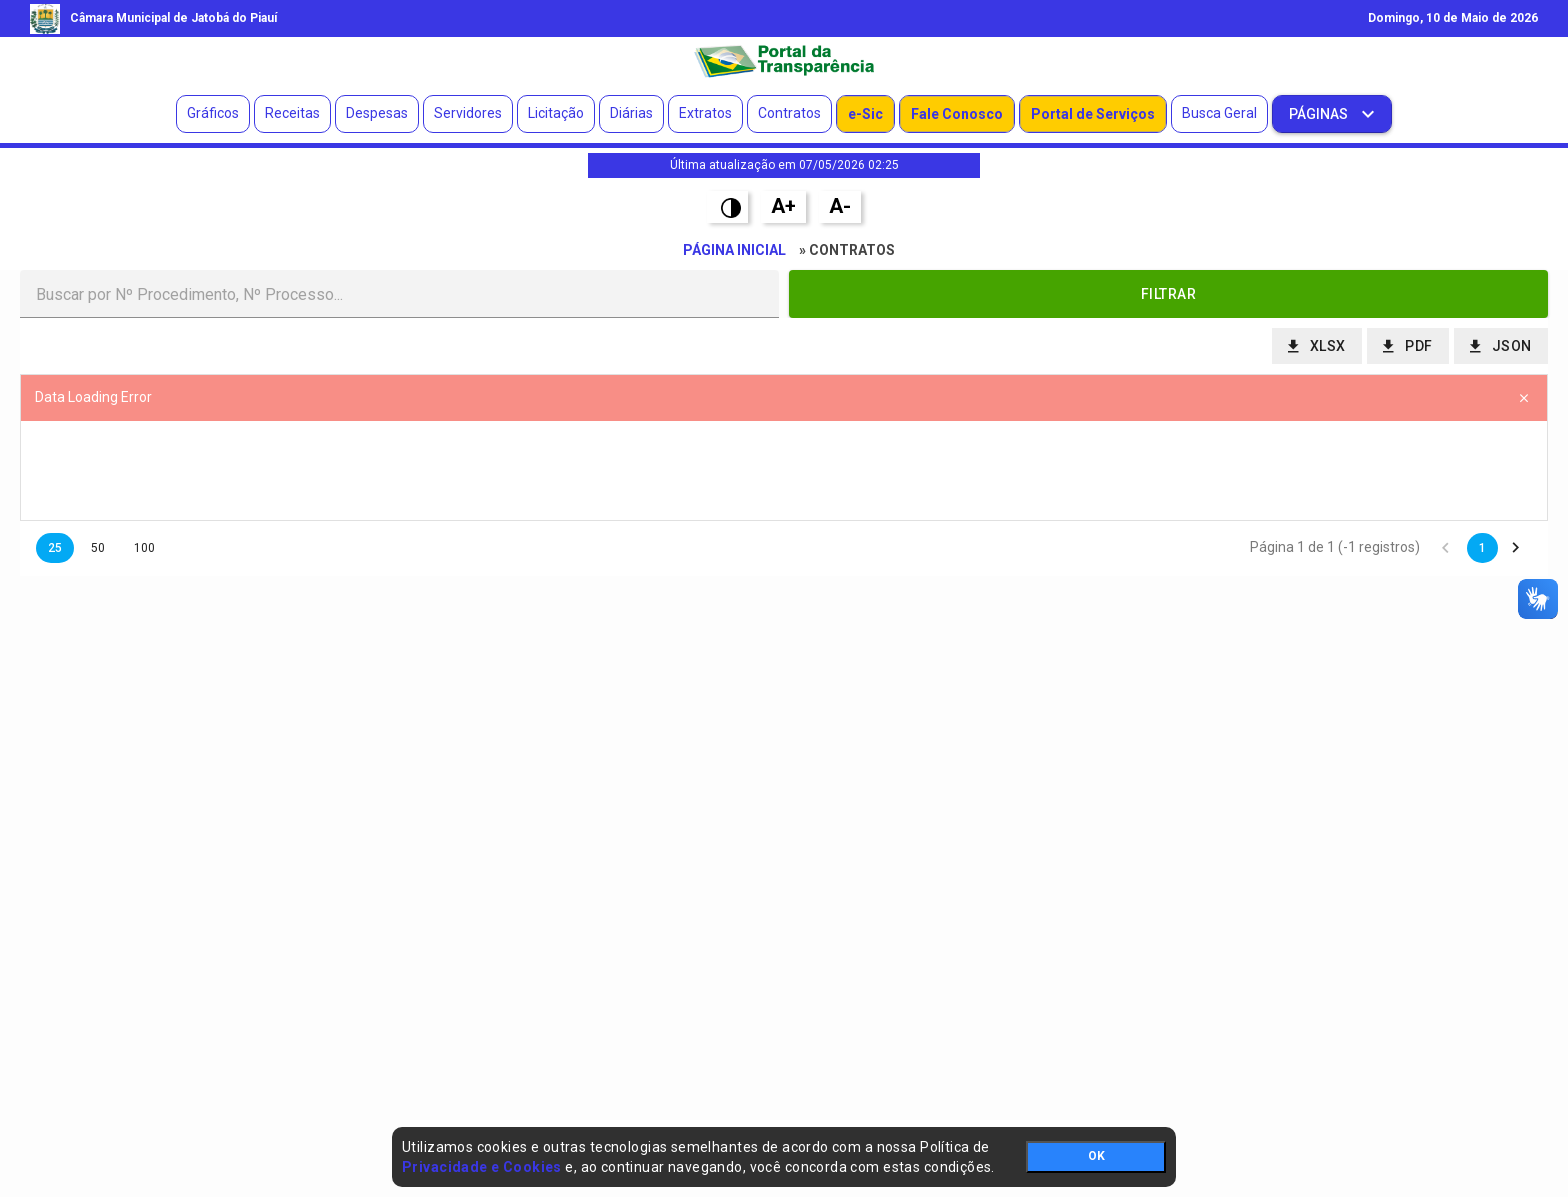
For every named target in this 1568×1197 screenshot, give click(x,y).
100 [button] (144, 548)
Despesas (377, 113)
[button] (1168, 294)
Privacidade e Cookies (482, 1167)
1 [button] (1482, 548)
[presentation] (784, 471)
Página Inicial (734, 250)
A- (840, 206)
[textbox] (399, 294)
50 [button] (98, 548)
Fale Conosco (957, 114)
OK (1096, 1156)
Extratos (705, 113)
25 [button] (55, 548)
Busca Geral (1219, 113)
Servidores (468, 113)
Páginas (1320, 114)
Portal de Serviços (1093, 114)
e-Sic (865, 114)
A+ (783, 206)
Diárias (631, 113)
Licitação (556, 113)
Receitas (292, 113)
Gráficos (213, 113)
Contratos (789, 113)
